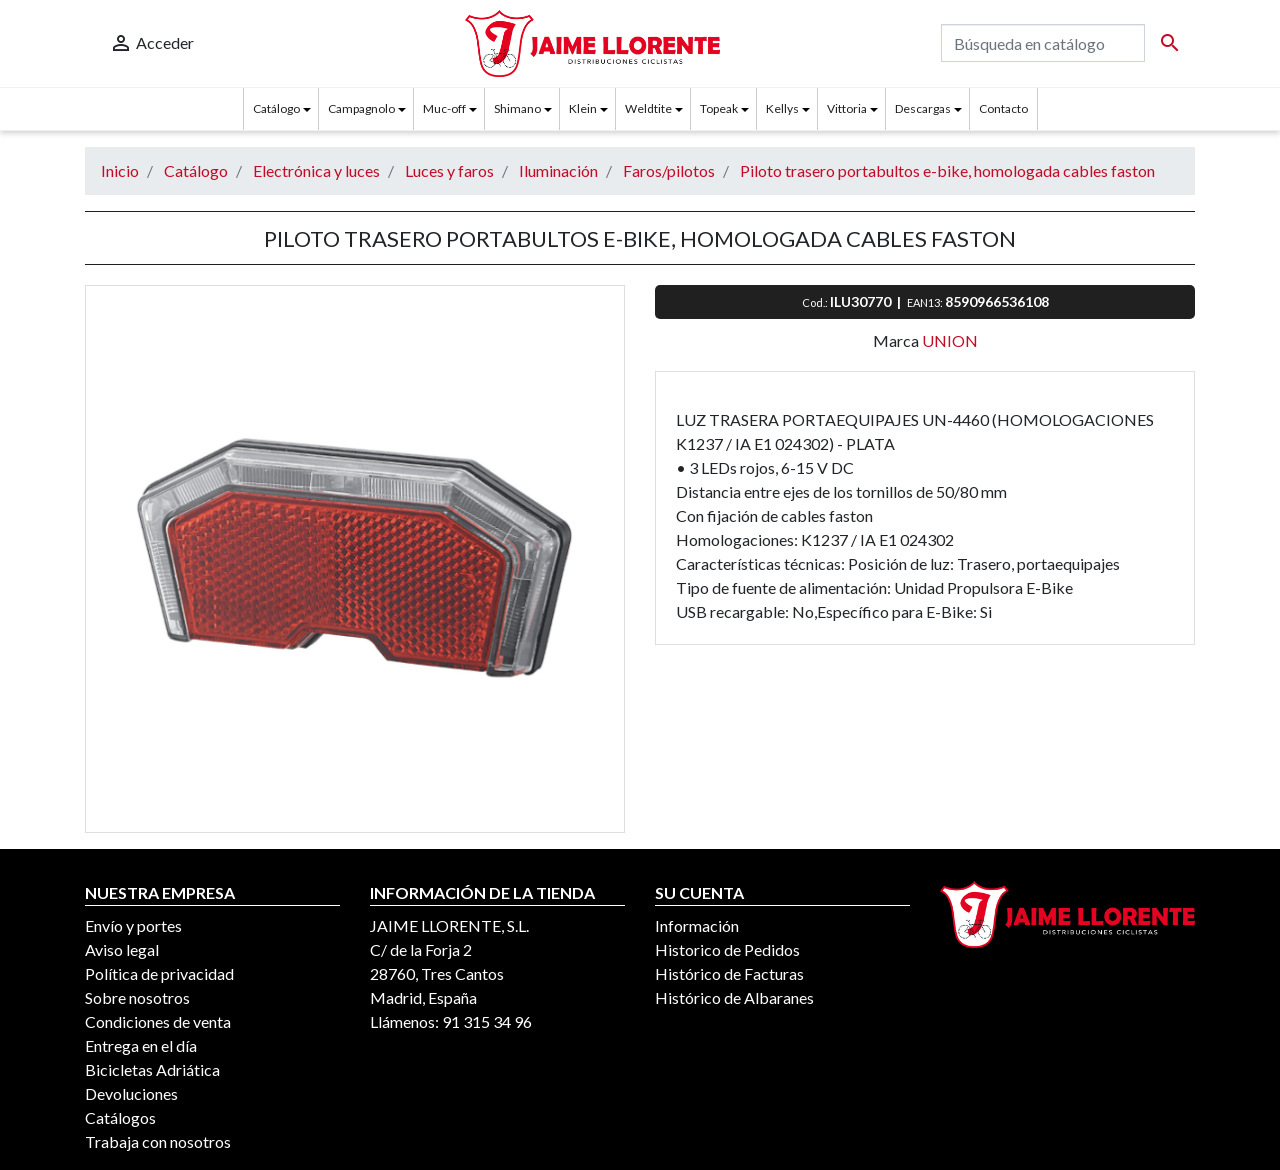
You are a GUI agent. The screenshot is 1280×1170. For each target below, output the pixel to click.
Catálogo (276, 108)
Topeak (719, 108)
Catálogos (120, 1117)
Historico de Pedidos (727, 949)
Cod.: (816, 302)
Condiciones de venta (158, 1021)
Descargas (923, 108)
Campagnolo (361, 108)
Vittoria (847, 108)
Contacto (1003, 108)
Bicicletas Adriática (152, 1069)
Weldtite (648, 108)
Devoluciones (131, 1093)
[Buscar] (1043, 43)
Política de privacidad (159, 973)
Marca (896, 340)
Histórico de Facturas (729, 973)
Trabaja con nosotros (158, 1141)
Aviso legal (122, 949)
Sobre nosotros (137, 997)
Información (697, 925)
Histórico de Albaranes (734, 997)
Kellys (782, 108)
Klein (583, 108)
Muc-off (444, 108)
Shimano (517, 108)
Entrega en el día (141, 1045)
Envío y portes (133, 925)
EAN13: (926, 302)
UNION (950, 340)
